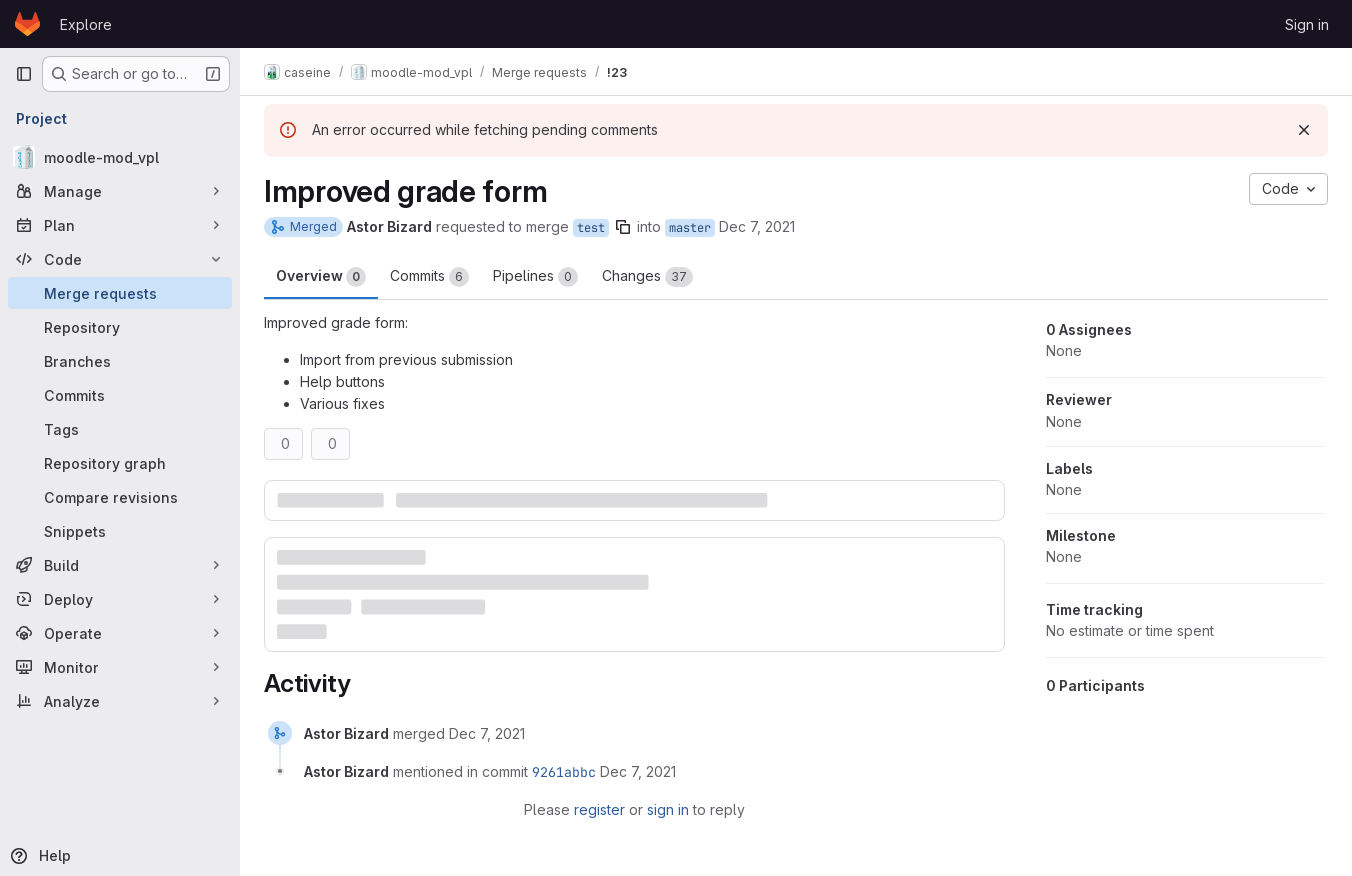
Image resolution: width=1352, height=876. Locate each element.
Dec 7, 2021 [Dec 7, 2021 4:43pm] (757, 226)
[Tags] (120, 429)
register (599, 809)
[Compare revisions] (120, 497)
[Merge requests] (120, 293)
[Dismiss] (1304, 130)
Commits (429, 277)
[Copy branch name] (623, 227)
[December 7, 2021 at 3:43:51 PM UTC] (487, 733)
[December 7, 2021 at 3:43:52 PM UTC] (638, 771)
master (690, 228)
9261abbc (564, 772)
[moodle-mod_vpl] (120, 157)
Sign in (1307, 24)
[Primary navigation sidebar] (24, 74)
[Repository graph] (120, 463)
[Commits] (120, 395)
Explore (86, 24)
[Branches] (120, 361)
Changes (647, 277)
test (591, 228)
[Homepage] (27, 24)
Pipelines (535, 277)
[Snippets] (120, 531)
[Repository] (120, 327)
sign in (668, 809)
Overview (321, 277)
